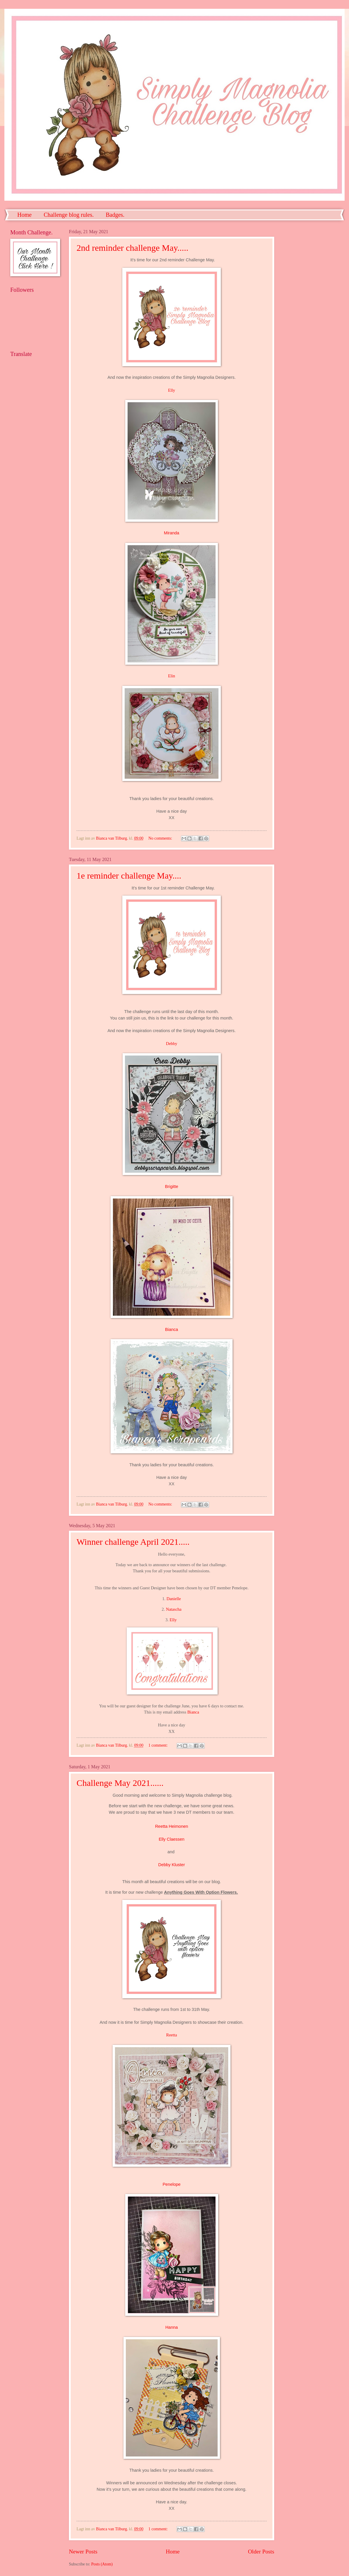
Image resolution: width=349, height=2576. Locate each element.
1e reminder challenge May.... (129, 875)
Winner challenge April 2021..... (133, 1542)
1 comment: (158, 1745)
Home (24, 215)
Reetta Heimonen (171, 1826)
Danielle (174, 1598)
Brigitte (171, 1186)
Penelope (171, 2184)
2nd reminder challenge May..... (132, 248)
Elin (171, 676)
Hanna (171, 2327)
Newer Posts (83, 2551)
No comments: (160, 838)
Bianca (171, 1329)
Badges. (115, 215)
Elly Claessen (171, 1839)
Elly (171, 390)
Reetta (171, 2035)
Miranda (171, 533)
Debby (171, 1043)
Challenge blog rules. (69, 215)
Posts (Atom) (102, 2564)
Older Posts (261, 2551)
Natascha (174, 1609)
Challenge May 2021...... (120, 1783)
